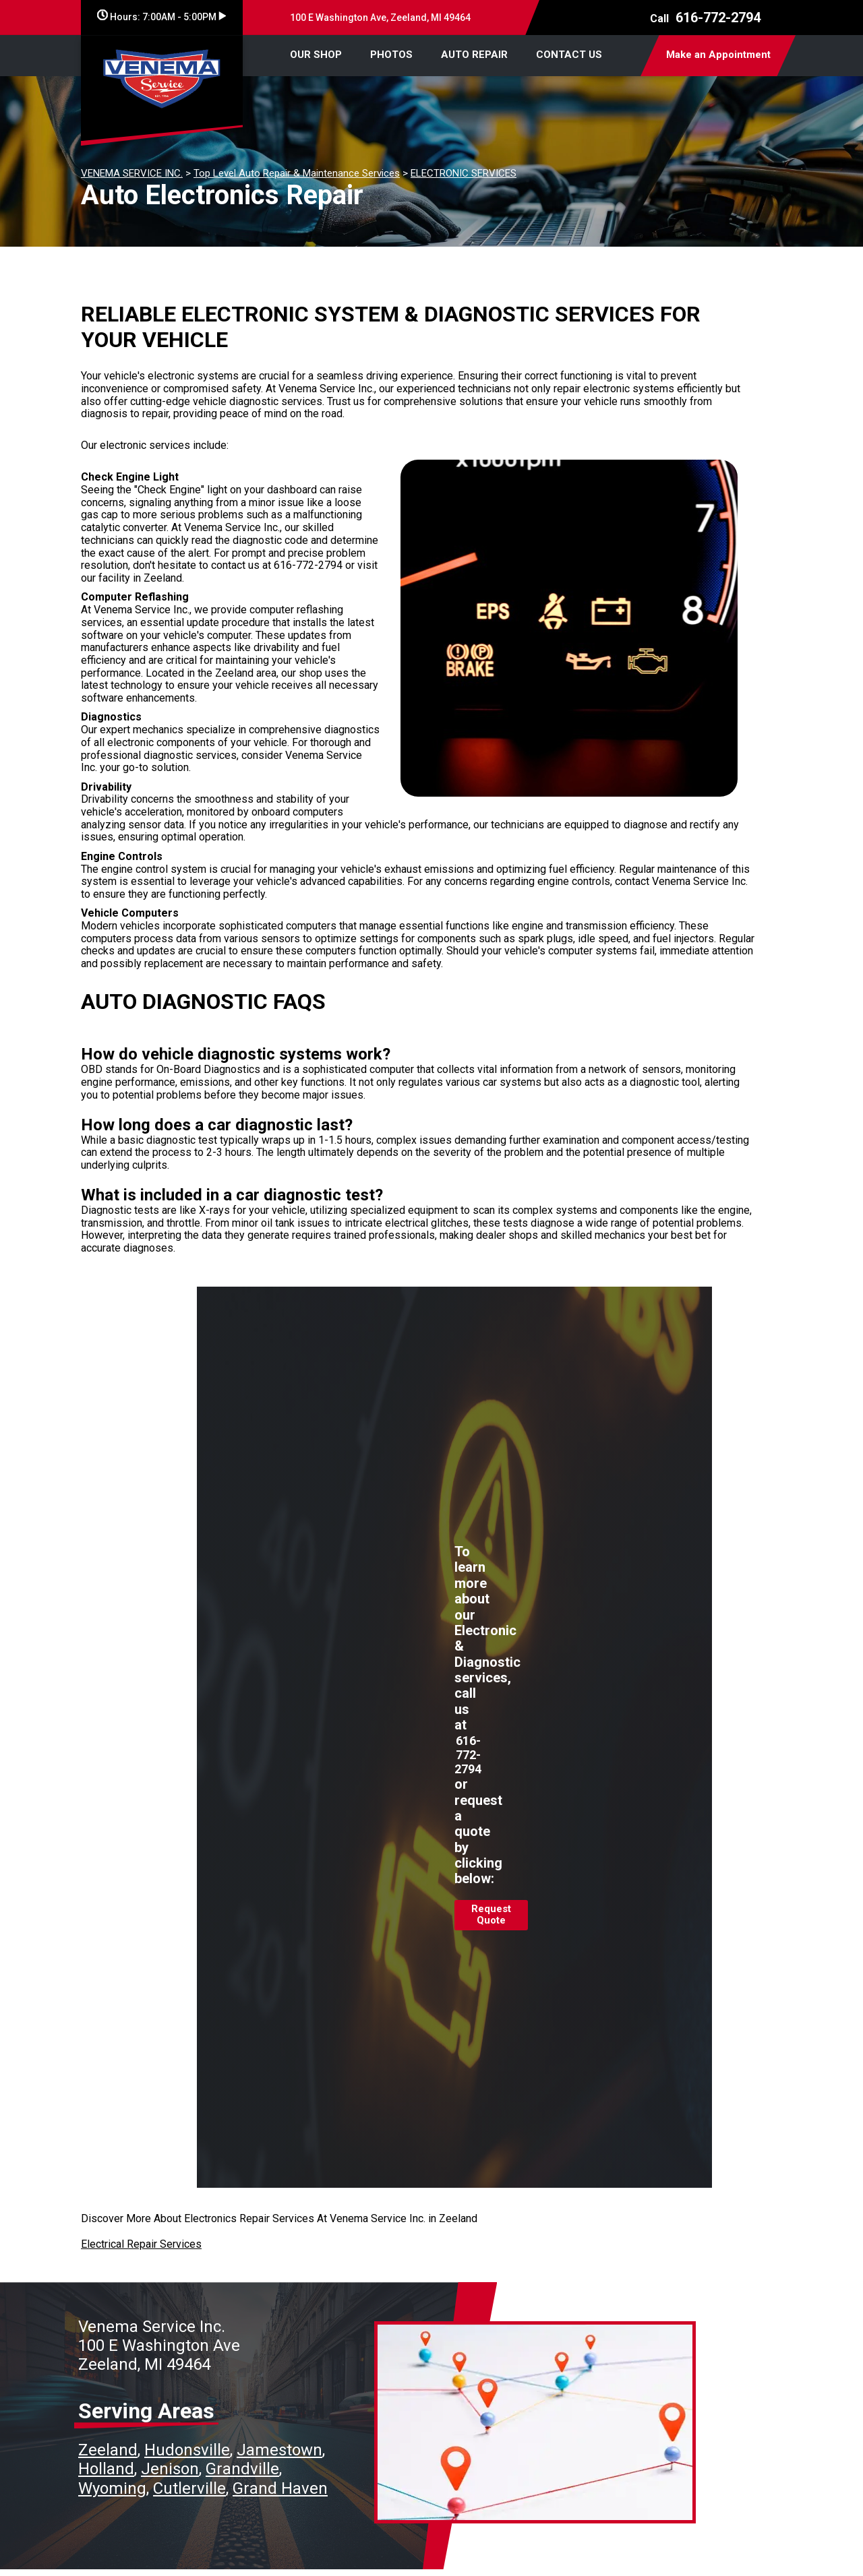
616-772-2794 (718, 17)
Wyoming (112, 2488)
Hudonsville (187, 2450)
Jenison (170, 2468)
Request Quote (491, 1915)
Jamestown (279, 2450)
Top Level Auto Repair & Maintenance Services (297, 173)
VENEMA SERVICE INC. (132, 173)
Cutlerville (189, 2488)
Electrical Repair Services (141, 2244)
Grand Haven (280, 2488)
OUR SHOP (316, 55)
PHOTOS (391, 55)
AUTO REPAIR (474, 55)
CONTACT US (569, 55)
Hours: (161, 16)
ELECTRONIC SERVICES (463, 173)
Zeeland (108, 2450)
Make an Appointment (718, 55)
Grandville (242, 2468)
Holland (106, 2468)
